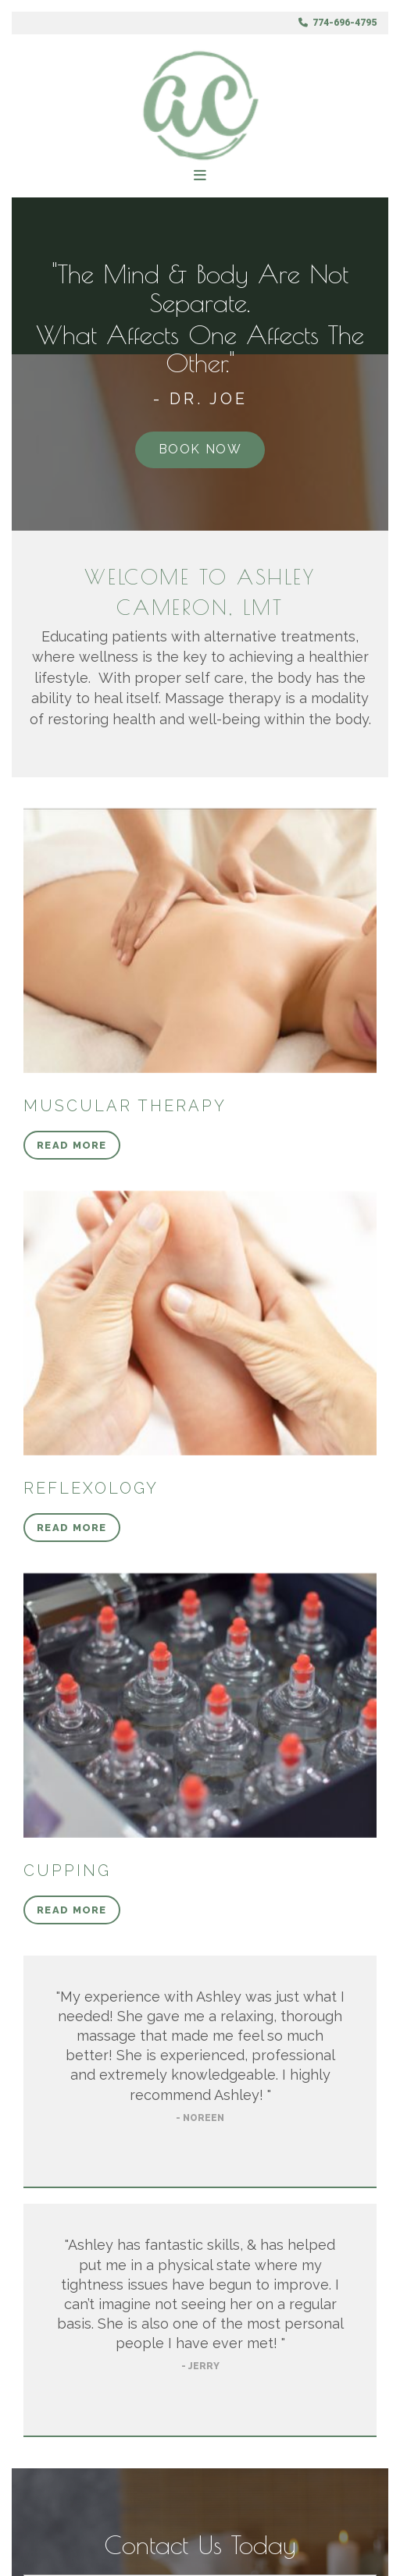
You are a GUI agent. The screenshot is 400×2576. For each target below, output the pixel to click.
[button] (200, 450)
